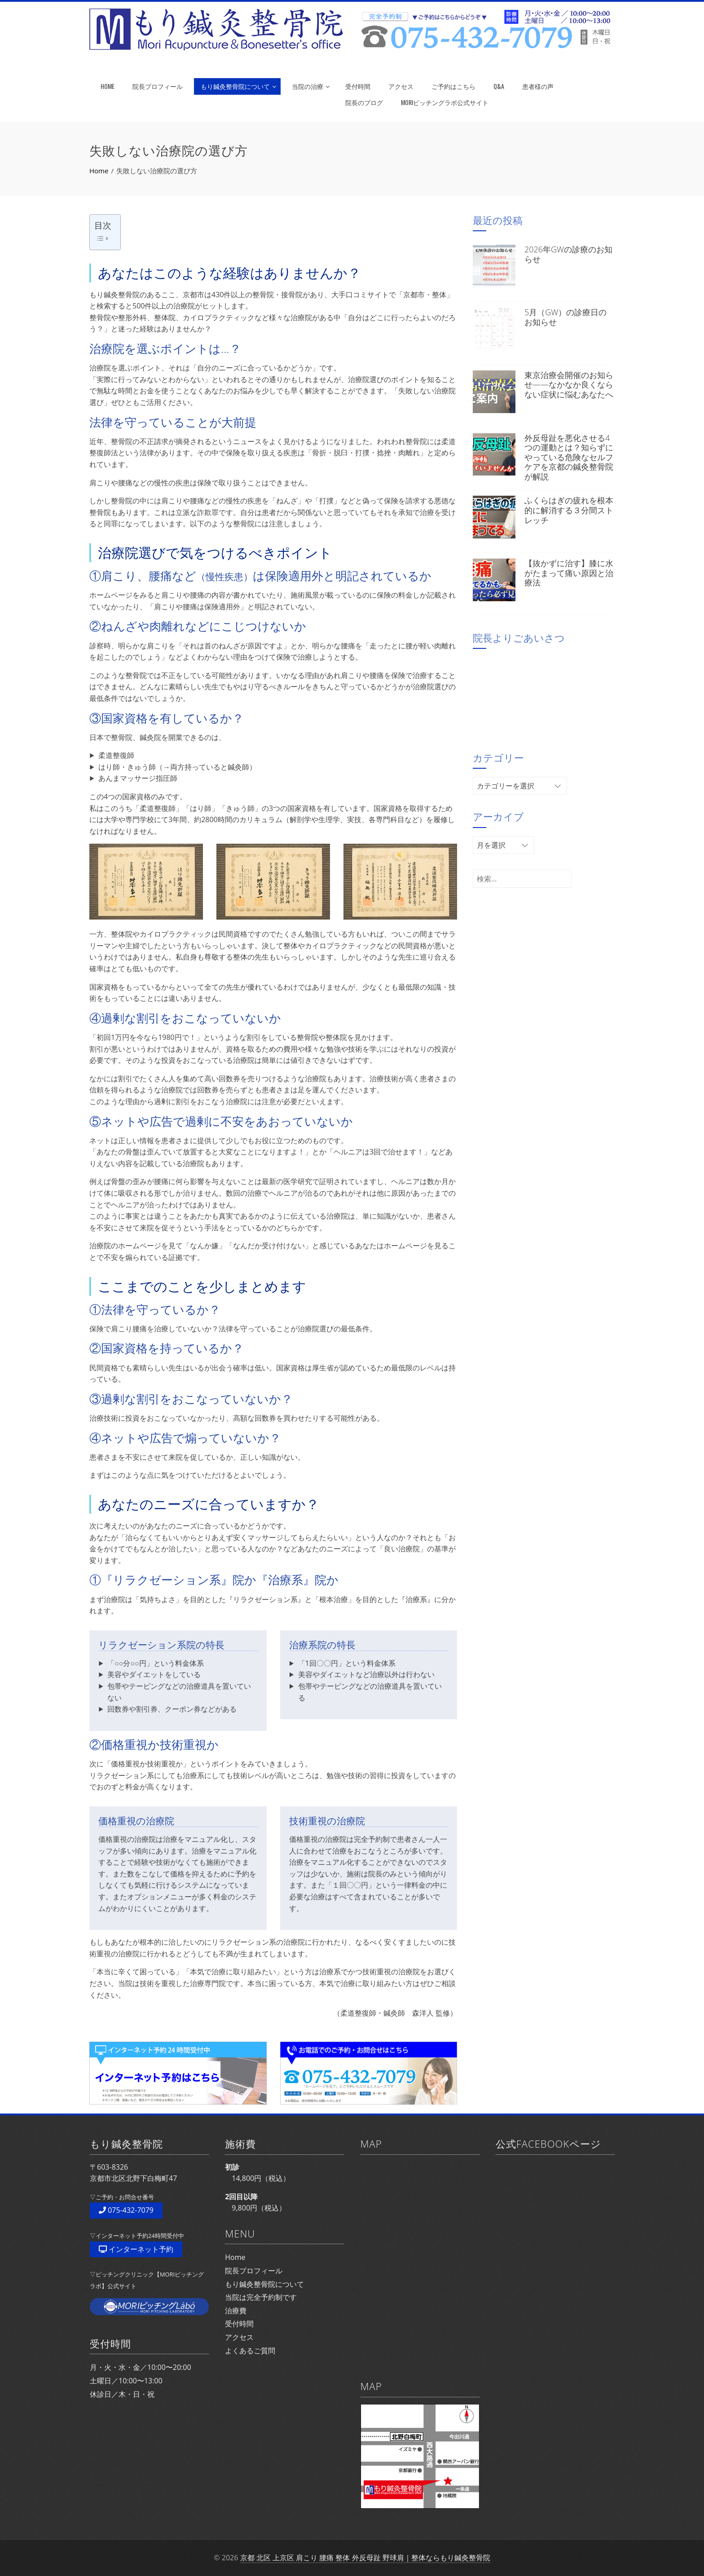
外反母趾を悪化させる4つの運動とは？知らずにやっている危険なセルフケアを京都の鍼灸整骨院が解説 (568, 457)
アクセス (401, 86)
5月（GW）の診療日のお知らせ (565, 317)
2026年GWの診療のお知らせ (568, 254)
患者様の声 (538, 86)
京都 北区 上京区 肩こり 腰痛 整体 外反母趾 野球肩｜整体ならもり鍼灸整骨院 (365, 2558)
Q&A (498, 86)
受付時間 (357, 86)
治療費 (235, 2311)
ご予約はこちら (453, 86)
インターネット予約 (136, 2249)
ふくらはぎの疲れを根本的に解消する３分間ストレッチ (568, 510)
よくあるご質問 (250, 2351)
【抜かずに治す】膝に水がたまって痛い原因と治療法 (568, 573)
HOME (107, 86)
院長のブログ (364, 102)
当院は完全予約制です (261, 2297)
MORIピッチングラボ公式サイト (444, 102)
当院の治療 (311, 86)
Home (235, 2257)
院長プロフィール (157, 86)
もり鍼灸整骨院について (238, 86)
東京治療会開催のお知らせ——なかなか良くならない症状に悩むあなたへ (568, 385)
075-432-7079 (126, 2210)
